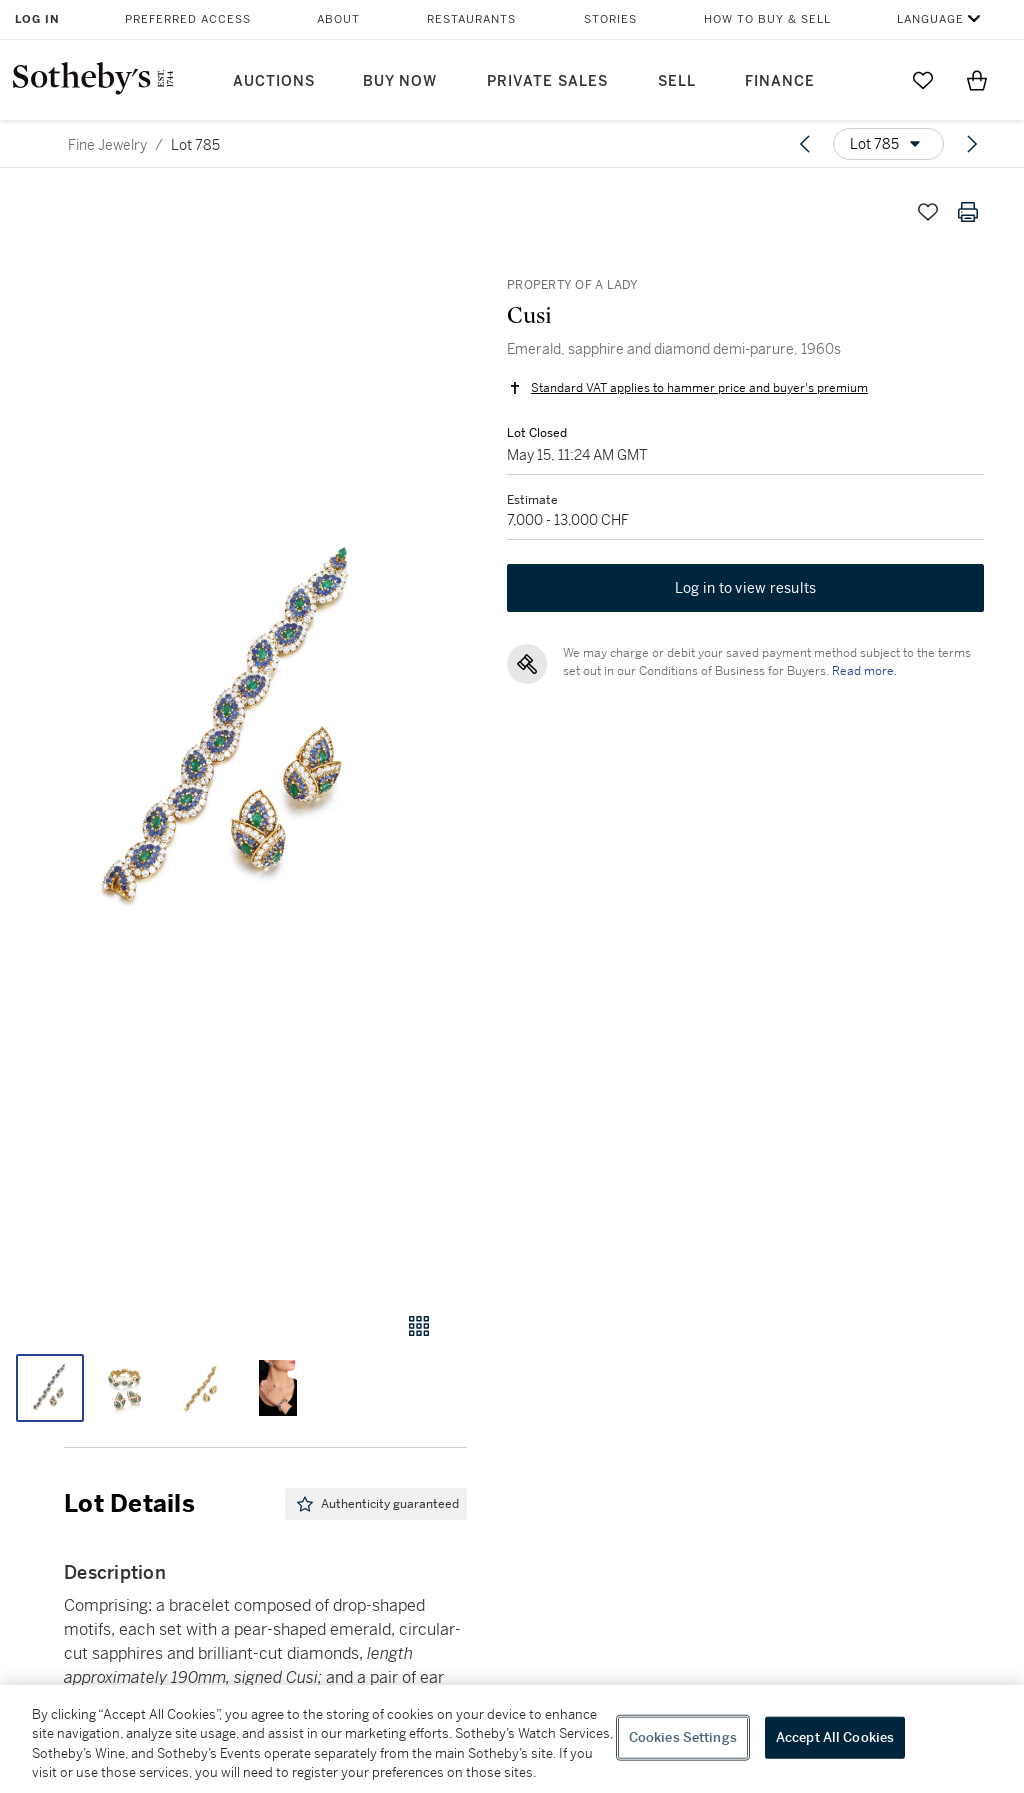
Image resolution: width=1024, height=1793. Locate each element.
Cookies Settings (683, 1737)
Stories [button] (610, 19)
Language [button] (930, 19)
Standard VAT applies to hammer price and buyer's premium (699, 388)
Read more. (864, 671)
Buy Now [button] (400, 81)
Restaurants (471, 19)
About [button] (338, 19)
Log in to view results (746, 588)
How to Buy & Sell (767, 19)
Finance (780, 81)
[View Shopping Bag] (977, 80)
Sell (677, 81)
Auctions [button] (274, 81)
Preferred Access (188, 19)
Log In (37, 19)
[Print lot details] (968, 212)
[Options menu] (888, 144)
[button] (233, 733)
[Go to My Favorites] (923, 80)
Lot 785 (195, 145)
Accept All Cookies (835, 1737)
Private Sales (547, 81)
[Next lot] (972, 144)
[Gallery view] (419, 1326)
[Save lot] (928, 212)
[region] (512, 1739)
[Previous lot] (805, 144)
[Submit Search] (869, 80)
